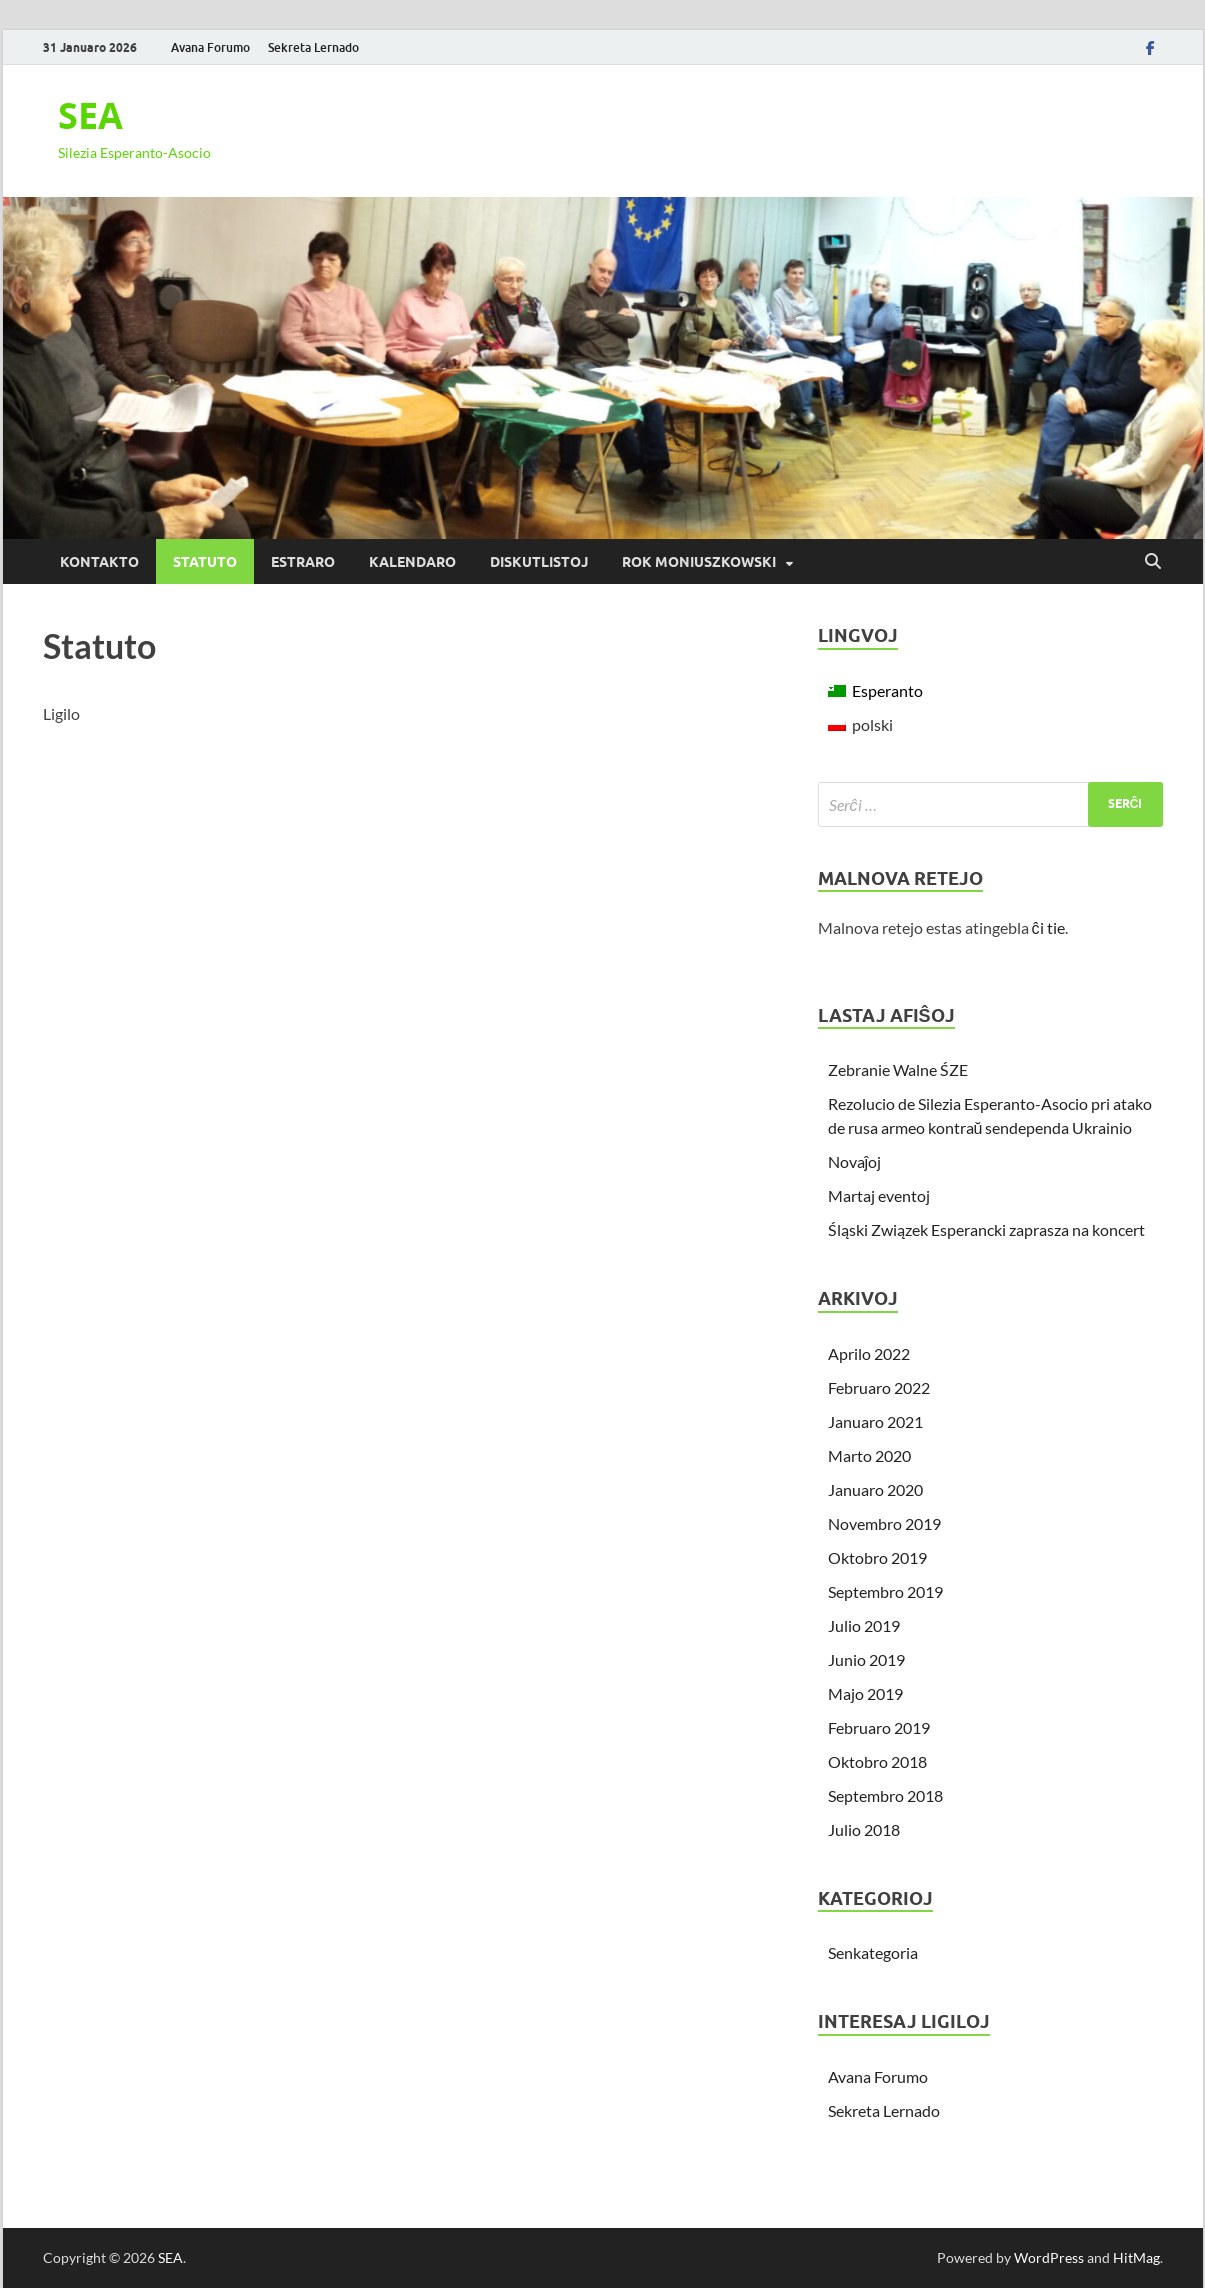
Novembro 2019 (884, 1523)
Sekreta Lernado (313, 47)
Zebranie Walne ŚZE (898, 1069)
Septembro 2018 (885, 1795)
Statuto (205, 562)
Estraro (303, 562)
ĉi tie (1048, 927)
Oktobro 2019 (877, 1557)
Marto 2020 (869, 1455)
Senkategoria (873, 1952)
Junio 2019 (866, 1659)
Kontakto (99, 562)
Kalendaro (412, 562)
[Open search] (1153, 562)
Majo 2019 (865, 1693)
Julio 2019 (864, 1625)
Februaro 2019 (879, 1727)
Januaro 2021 (875, 1421)
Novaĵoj (855, 1161)
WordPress (1049, 2257)
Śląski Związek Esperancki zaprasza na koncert (986, 1229)
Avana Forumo (210, 47)
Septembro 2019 (885, 1591)
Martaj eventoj (879, 1195)
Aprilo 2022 (869, 1353)
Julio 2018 (864, 1829)
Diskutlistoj (539, 562)
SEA (90, 115)
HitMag (1136, 2257)
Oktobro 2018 (877, 1761)
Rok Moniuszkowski (699, 562)
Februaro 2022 (879, 1387)
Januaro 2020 (875, 1489)
